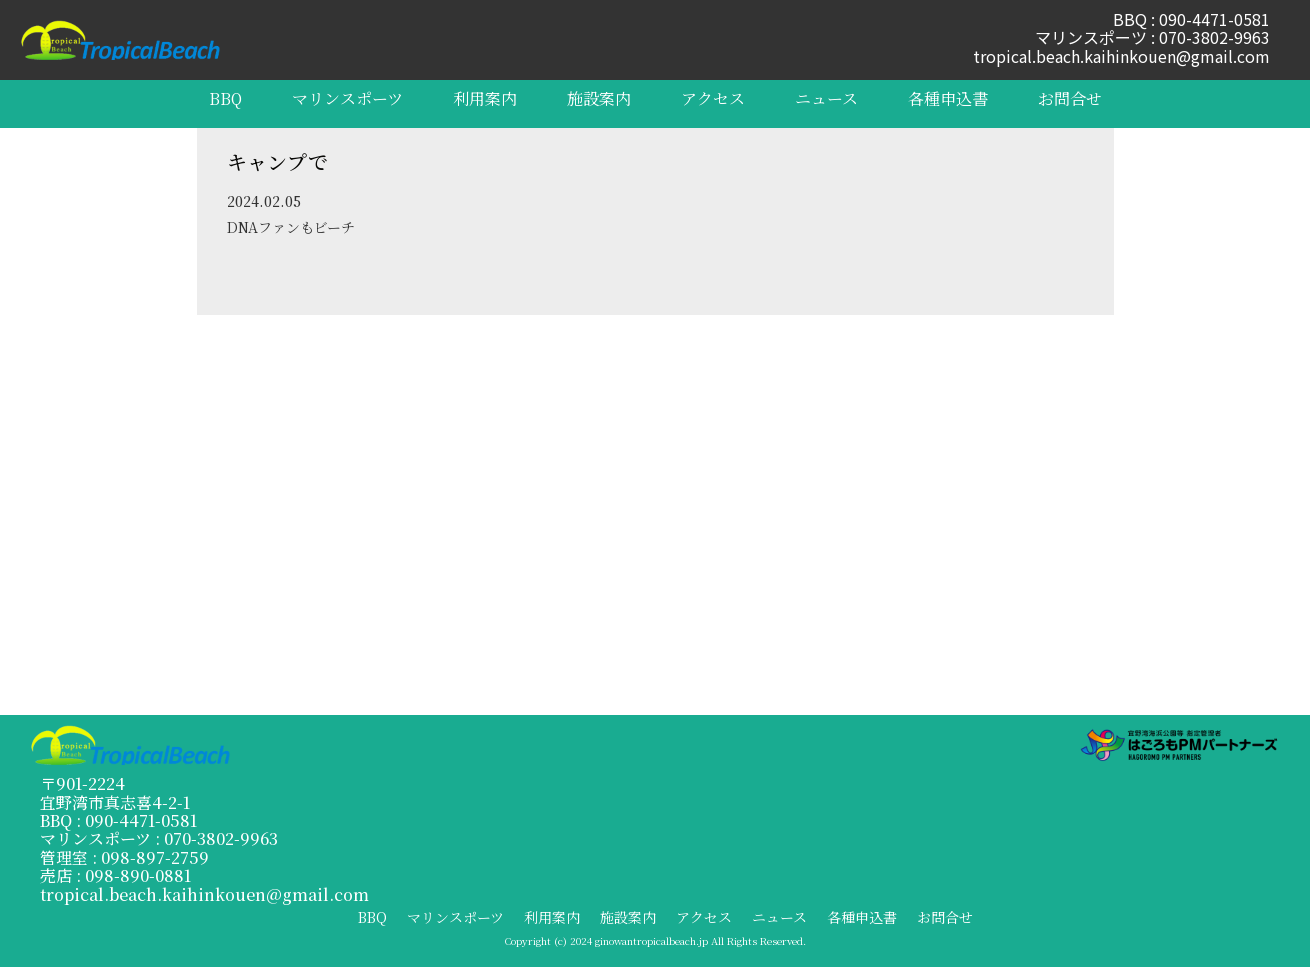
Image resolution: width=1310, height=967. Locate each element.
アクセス (713, 98)
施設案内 (599, 98)
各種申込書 (948, 98)
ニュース (826, 98)
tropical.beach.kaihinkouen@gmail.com (1121, 56)
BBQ (225, 98)
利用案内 (485, 98)
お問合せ (1070, 98)
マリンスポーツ (347, 98)
